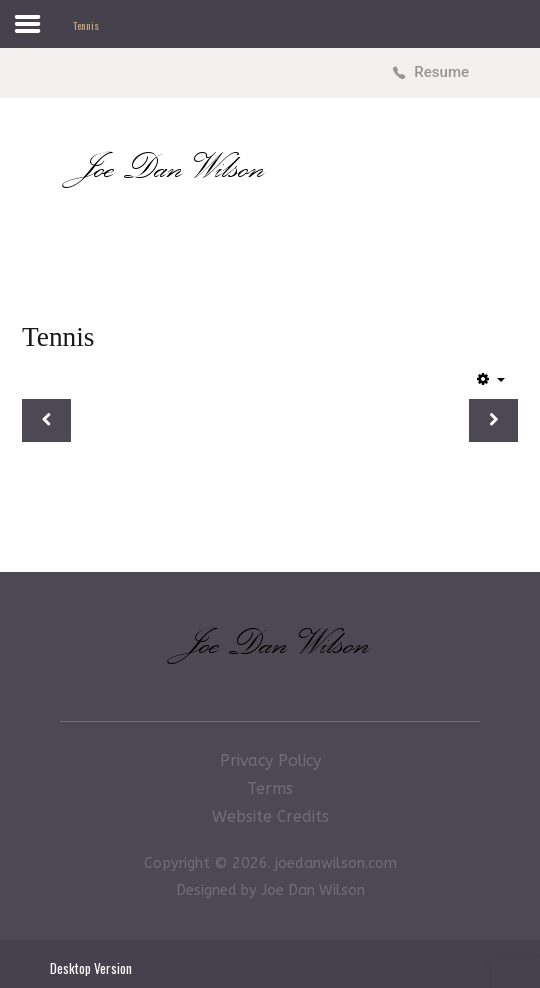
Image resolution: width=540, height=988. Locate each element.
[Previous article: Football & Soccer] (46, 421)
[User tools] (491, 379)
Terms (270, 788)
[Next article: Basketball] (493, 421)
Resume (441, 72)
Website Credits (270, 816)
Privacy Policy (270, 760)
